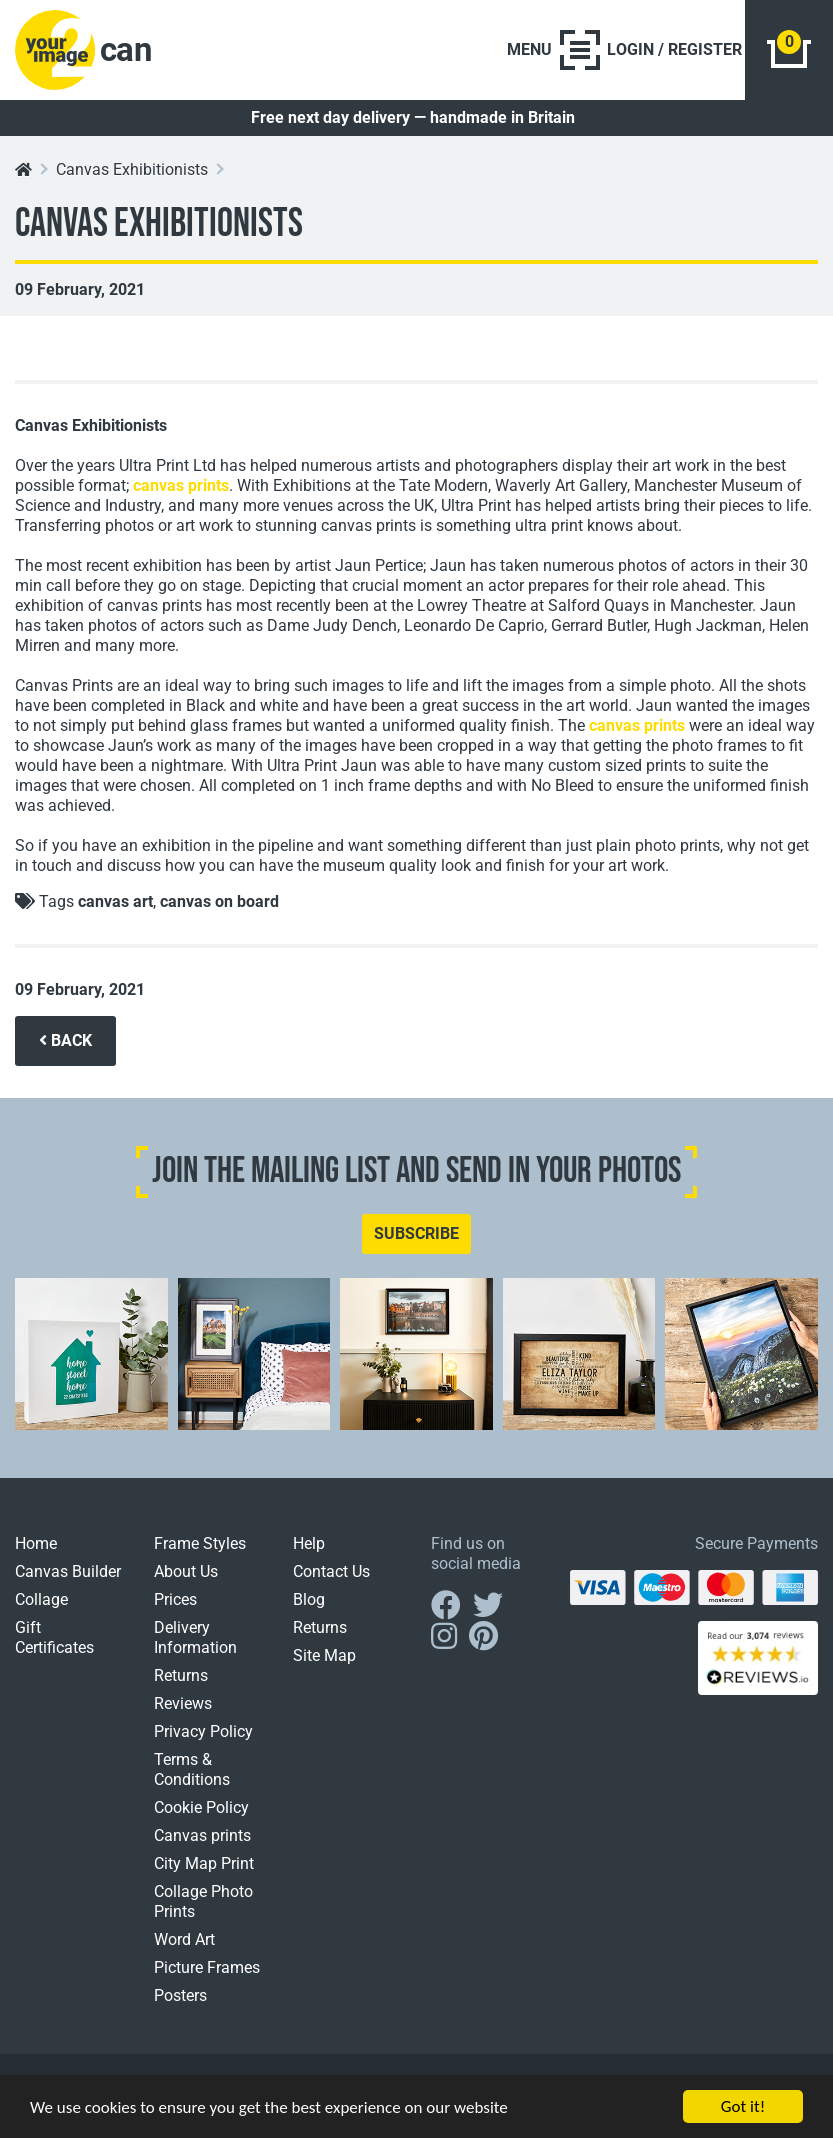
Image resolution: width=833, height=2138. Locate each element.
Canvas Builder (68, 1571)
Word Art (184, 1939)
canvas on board (219, 901)
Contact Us (331, 1571)
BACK (65, 1040)
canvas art (115, 901)
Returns (181, 1675)
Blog (309, 1599)
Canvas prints (202, 1835)
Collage (41, 1599)
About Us (186, 1571)
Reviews (183, 1703)
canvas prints (181, 485)
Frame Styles (200, 1543)
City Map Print (204, 1863)
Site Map (324, 1655)
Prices (175, 1599)
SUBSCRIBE (416, 1233)
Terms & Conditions (192, 1769)
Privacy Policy (203, 1731)
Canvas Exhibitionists (132, 169)
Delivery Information (195, 1637)
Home (36, 1543)
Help (309, 1543)
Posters (180, 1995)
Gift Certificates (54, 1637)
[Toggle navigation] (553, 50)
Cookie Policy (201, 1807)
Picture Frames (207, 1967)
